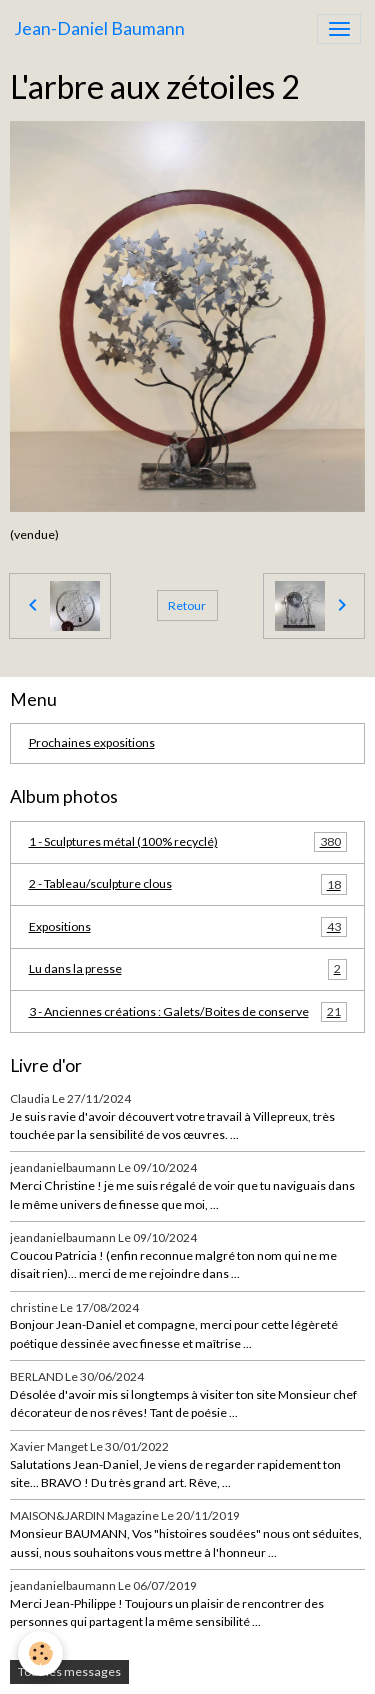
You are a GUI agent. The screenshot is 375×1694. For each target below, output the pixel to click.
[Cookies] (40, 1653)
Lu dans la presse (188, 969)
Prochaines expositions (92, 742)
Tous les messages (69, 1671)
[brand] (99, 29)
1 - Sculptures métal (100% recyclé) (188, 842)
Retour (187, 605)
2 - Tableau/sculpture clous (188, 884)
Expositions (188, 927)
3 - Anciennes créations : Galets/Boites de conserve (188, 1012)
